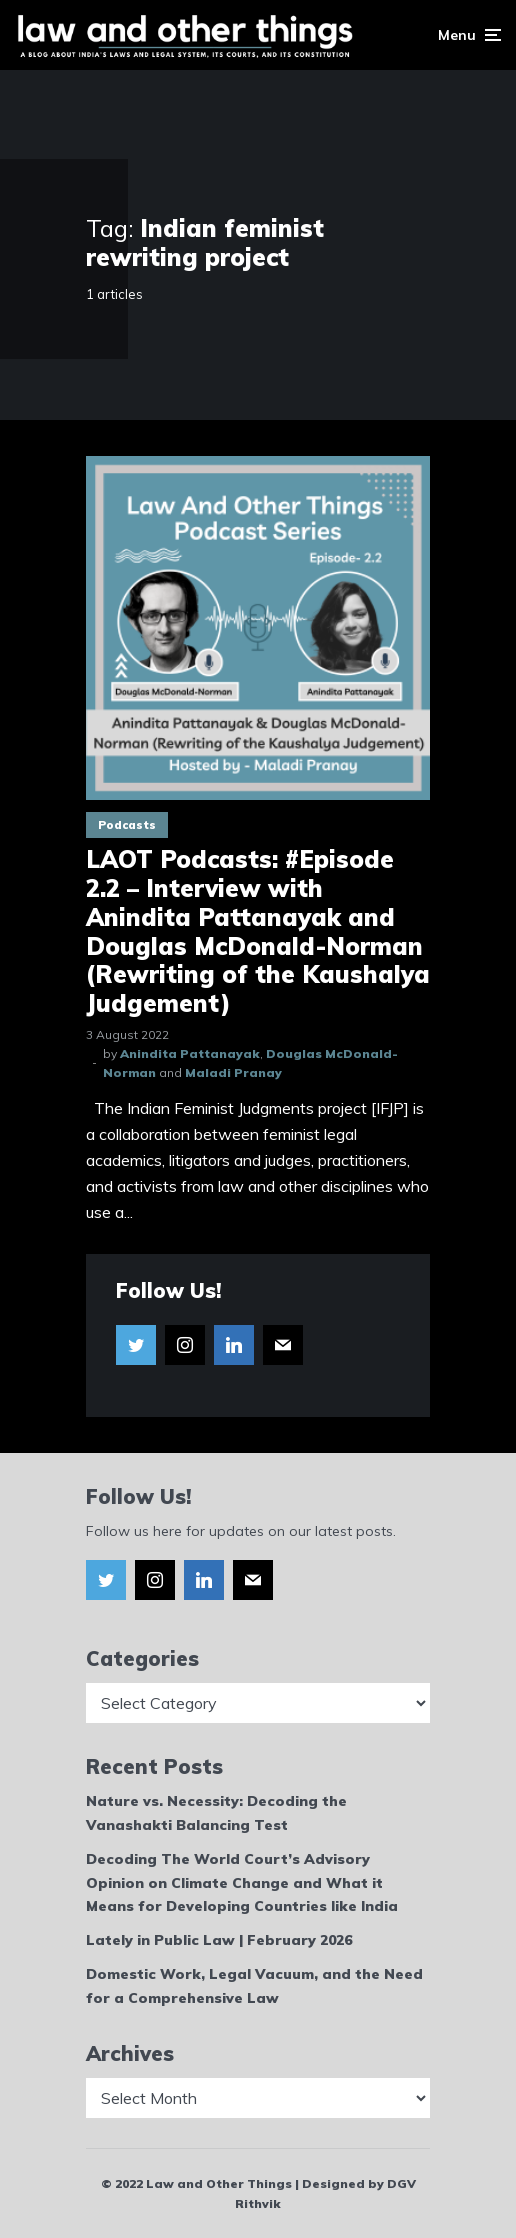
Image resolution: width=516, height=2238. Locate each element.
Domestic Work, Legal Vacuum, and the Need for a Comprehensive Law (254, 1986)
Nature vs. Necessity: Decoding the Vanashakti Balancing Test (216, 1813)
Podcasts (127, 825)
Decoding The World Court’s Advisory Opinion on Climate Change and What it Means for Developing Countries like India (242, 1883)
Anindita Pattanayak (190, 1053)
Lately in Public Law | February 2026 (219, 1940)
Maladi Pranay (233, 1072)
